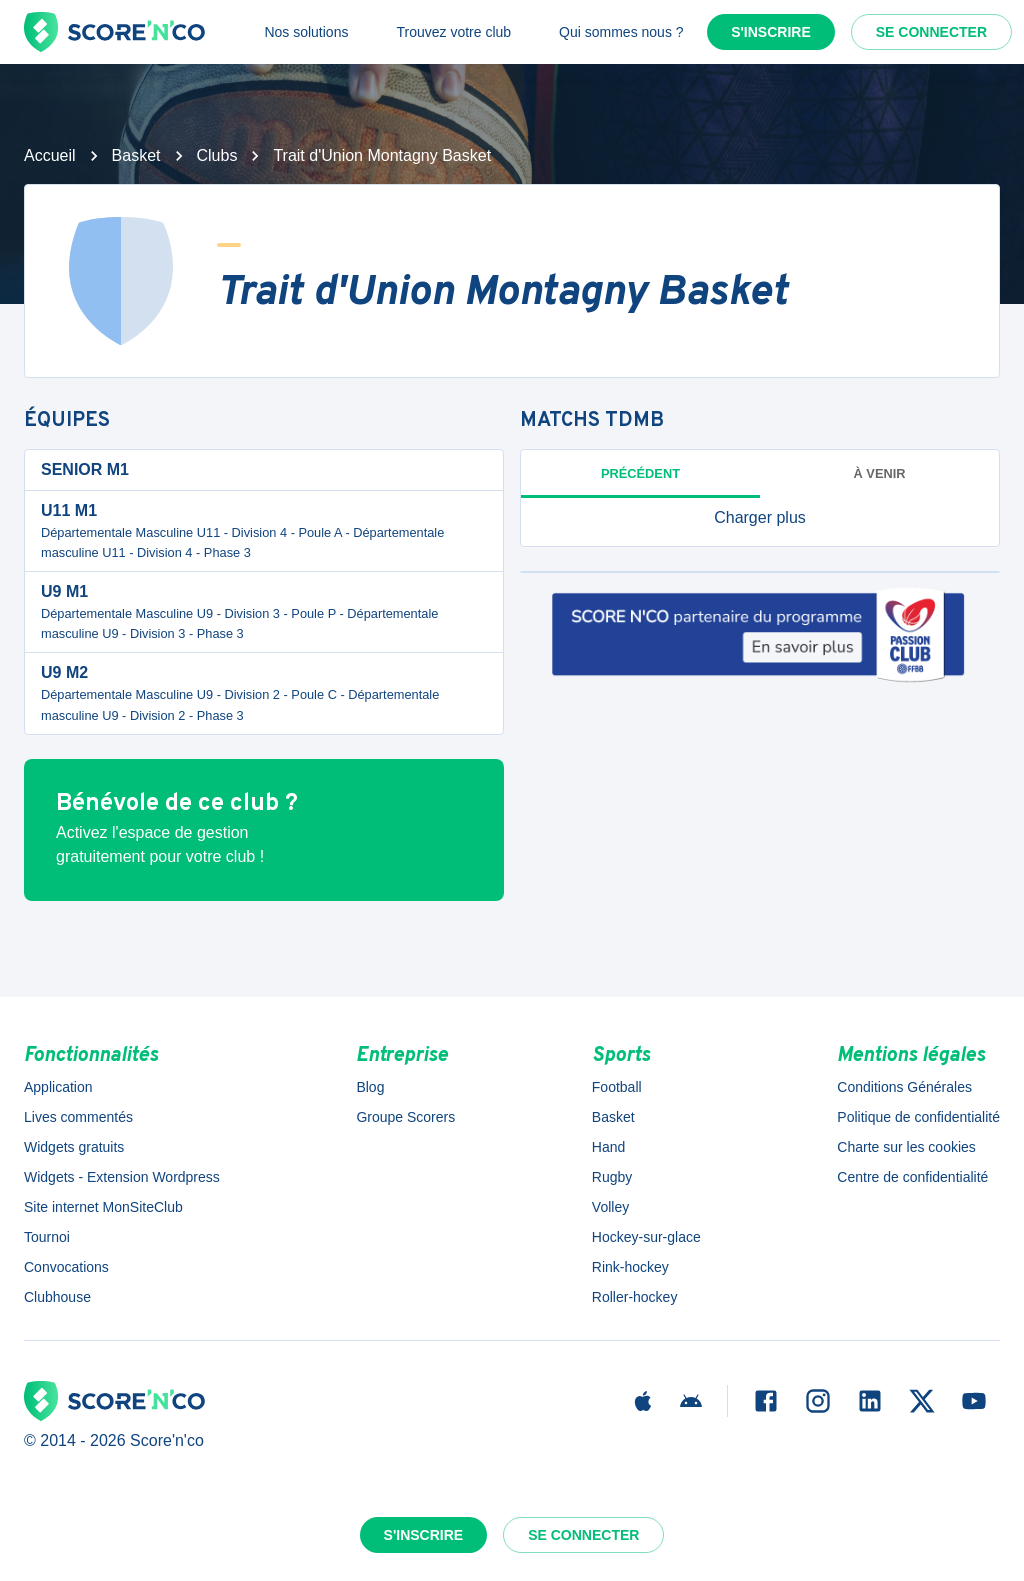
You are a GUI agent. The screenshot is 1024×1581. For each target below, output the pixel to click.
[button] (760, 518)
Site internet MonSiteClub (103, 1207)
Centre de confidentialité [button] (912, 1177)
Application (58, 1087)
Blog (370, 1087)
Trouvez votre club (453, 32)
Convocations (66, 1267)
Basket (136, 155)
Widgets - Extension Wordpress (122, 1177)
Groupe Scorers (405, 1117)
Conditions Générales (904, 1087)
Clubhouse (57, 1297)
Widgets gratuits (74, 1147)
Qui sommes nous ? (621, 32)
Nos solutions (306, 32)
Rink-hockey (630, 1267)
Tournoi (47, 1237)
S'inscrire (771, 32)
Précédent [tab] (640, 473)
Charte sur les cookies (906, 1147)
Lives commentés (78, 1117)
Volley (610, 1207)
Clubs (217, 155)
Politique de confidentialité (918, 1117)
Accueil (50, 155)
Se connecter (931, 32)
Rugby (612, 1177)
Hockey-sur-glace (646, 1237)
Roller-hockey (635, 1297)
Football (617, 1087)
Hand (608, 1147)
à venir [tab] (880, 473)
